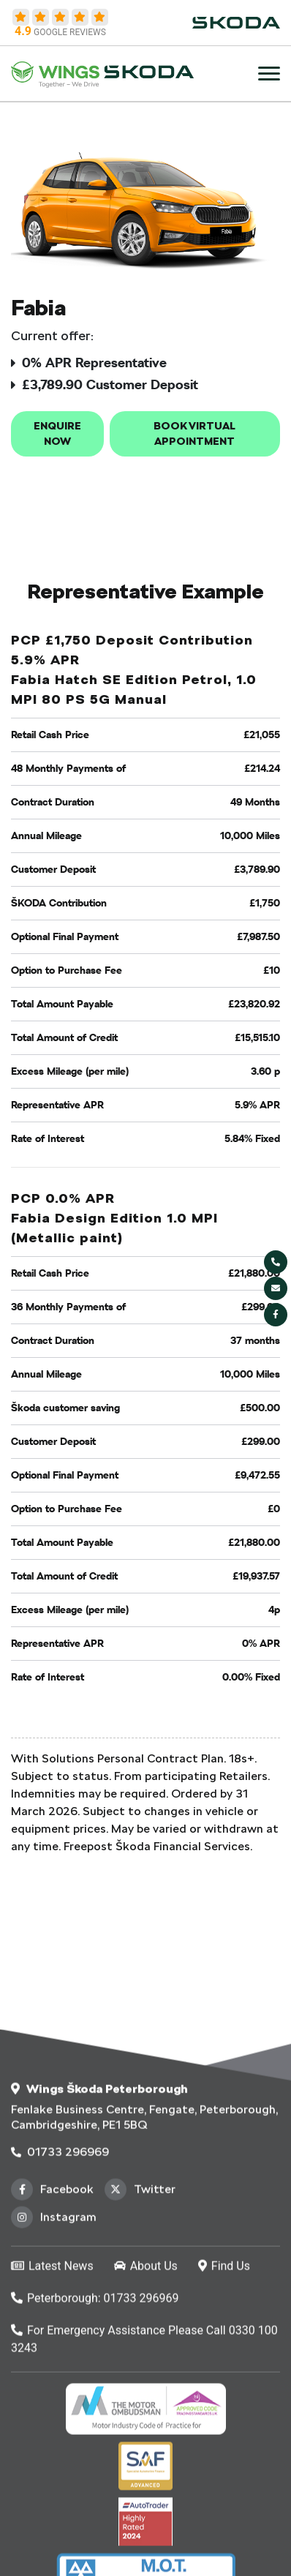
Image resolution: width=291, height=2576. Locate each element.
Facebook (52, 2354)
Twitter (140, 2354)
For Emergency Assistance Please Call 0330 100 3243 (144, 2503)
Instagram (54, 2381)
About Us (146, 2430)
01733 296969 (60, 2316)
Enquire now (57, 433)
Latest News (52, 2430)
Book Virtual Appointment (194, 433)
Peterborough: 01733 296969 (94, 2462)
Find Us (224, 2430)
